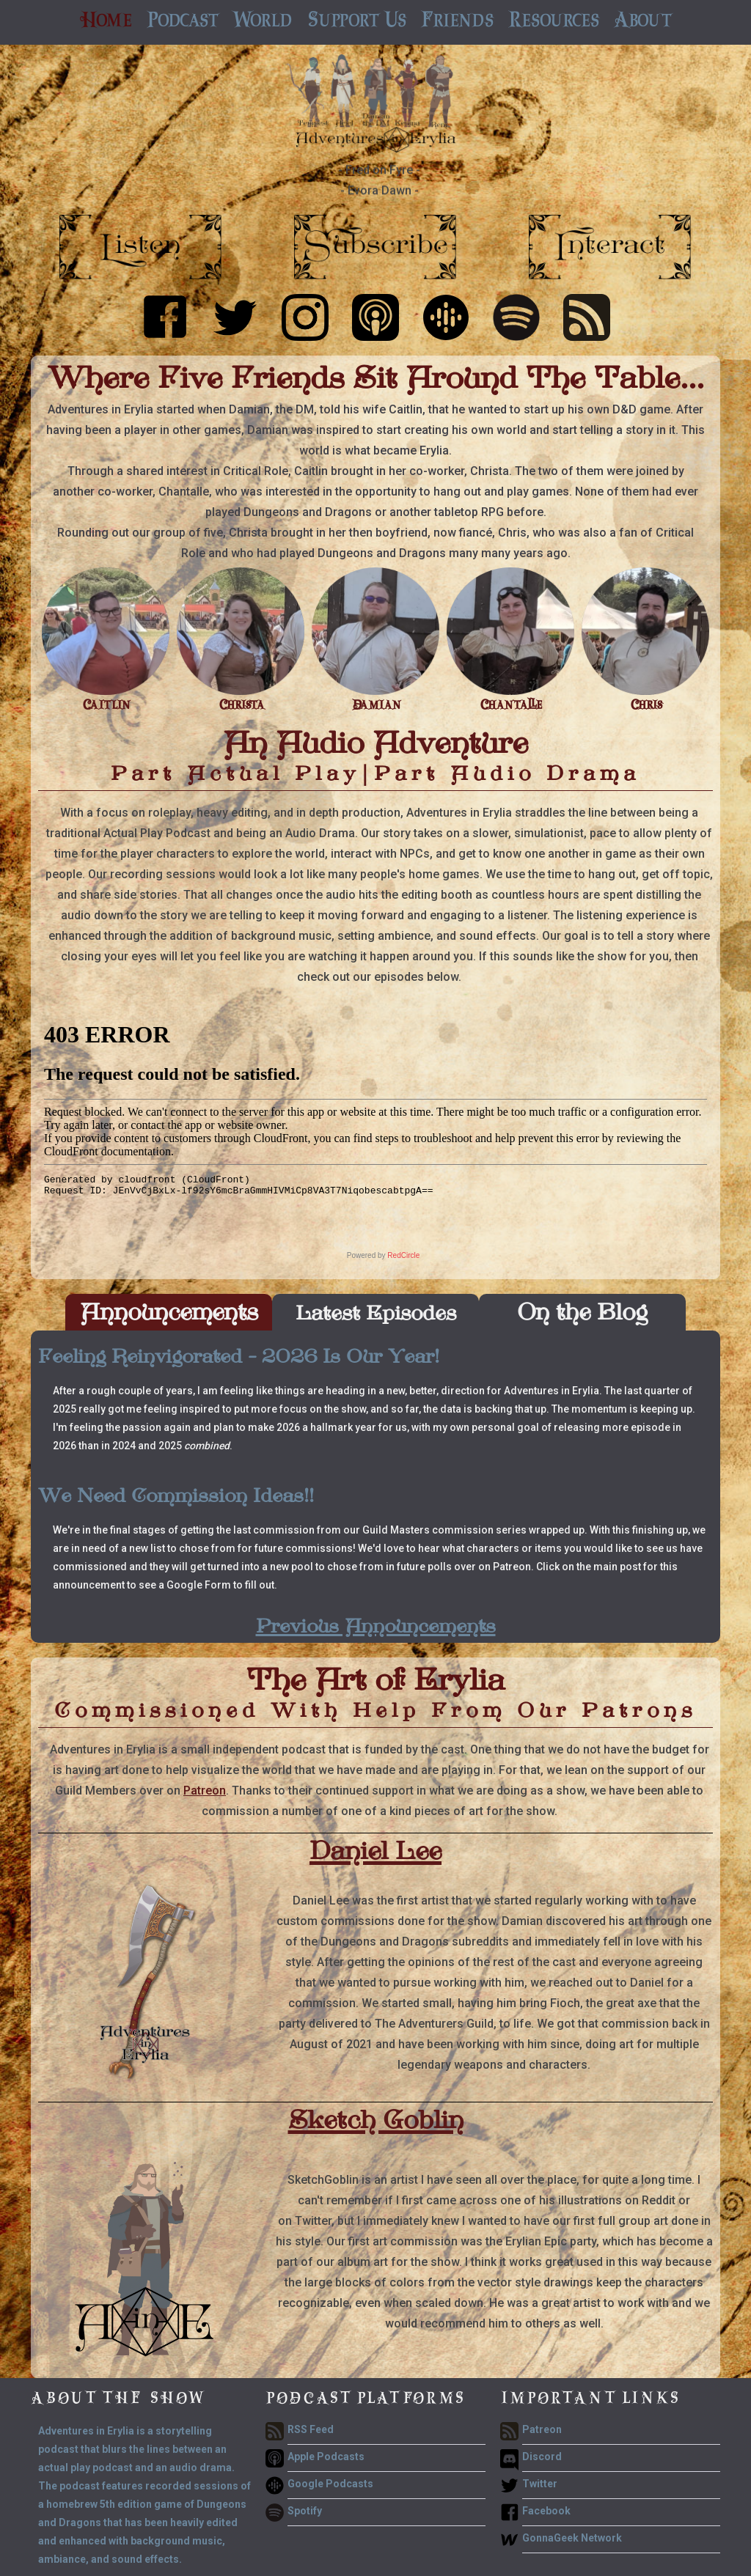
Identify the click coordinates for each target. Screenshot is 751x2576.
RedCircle (403, 1255)
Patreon (204, 1790)
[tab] (168, 1312)
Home (105, 22)
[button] (182, 22)
